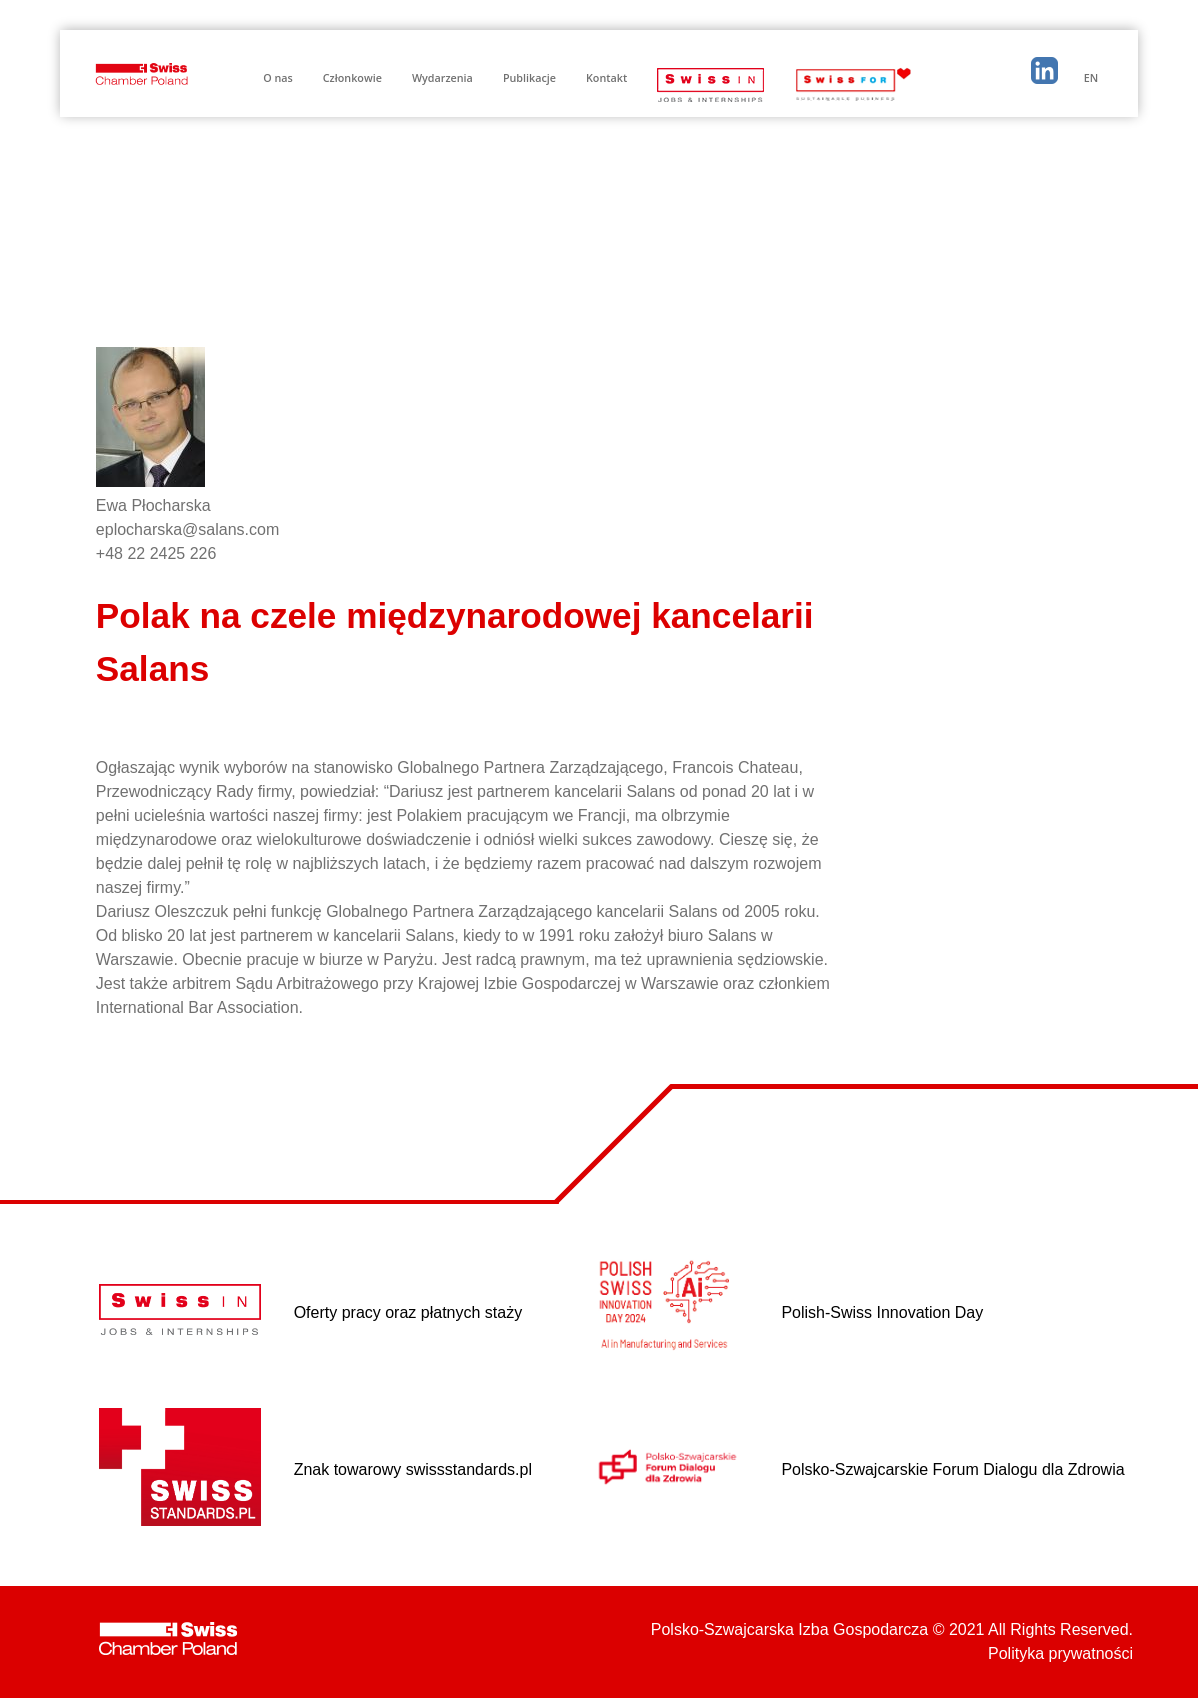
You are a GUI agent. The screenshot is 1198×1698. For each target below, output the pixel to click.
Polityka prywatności (1060, 1653)
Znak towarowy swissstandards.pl (413, 1469)
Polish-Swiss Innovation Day (882, 1312)
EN (1091, 77)
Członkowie (352, 77)
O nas (278, 77)
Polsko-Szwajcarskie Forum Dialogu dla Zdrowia (952, 1469)
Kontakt (606, 77)
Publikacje (529, 77)
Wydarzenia (442, 77)
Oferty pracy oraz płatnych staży (408, 1312)
